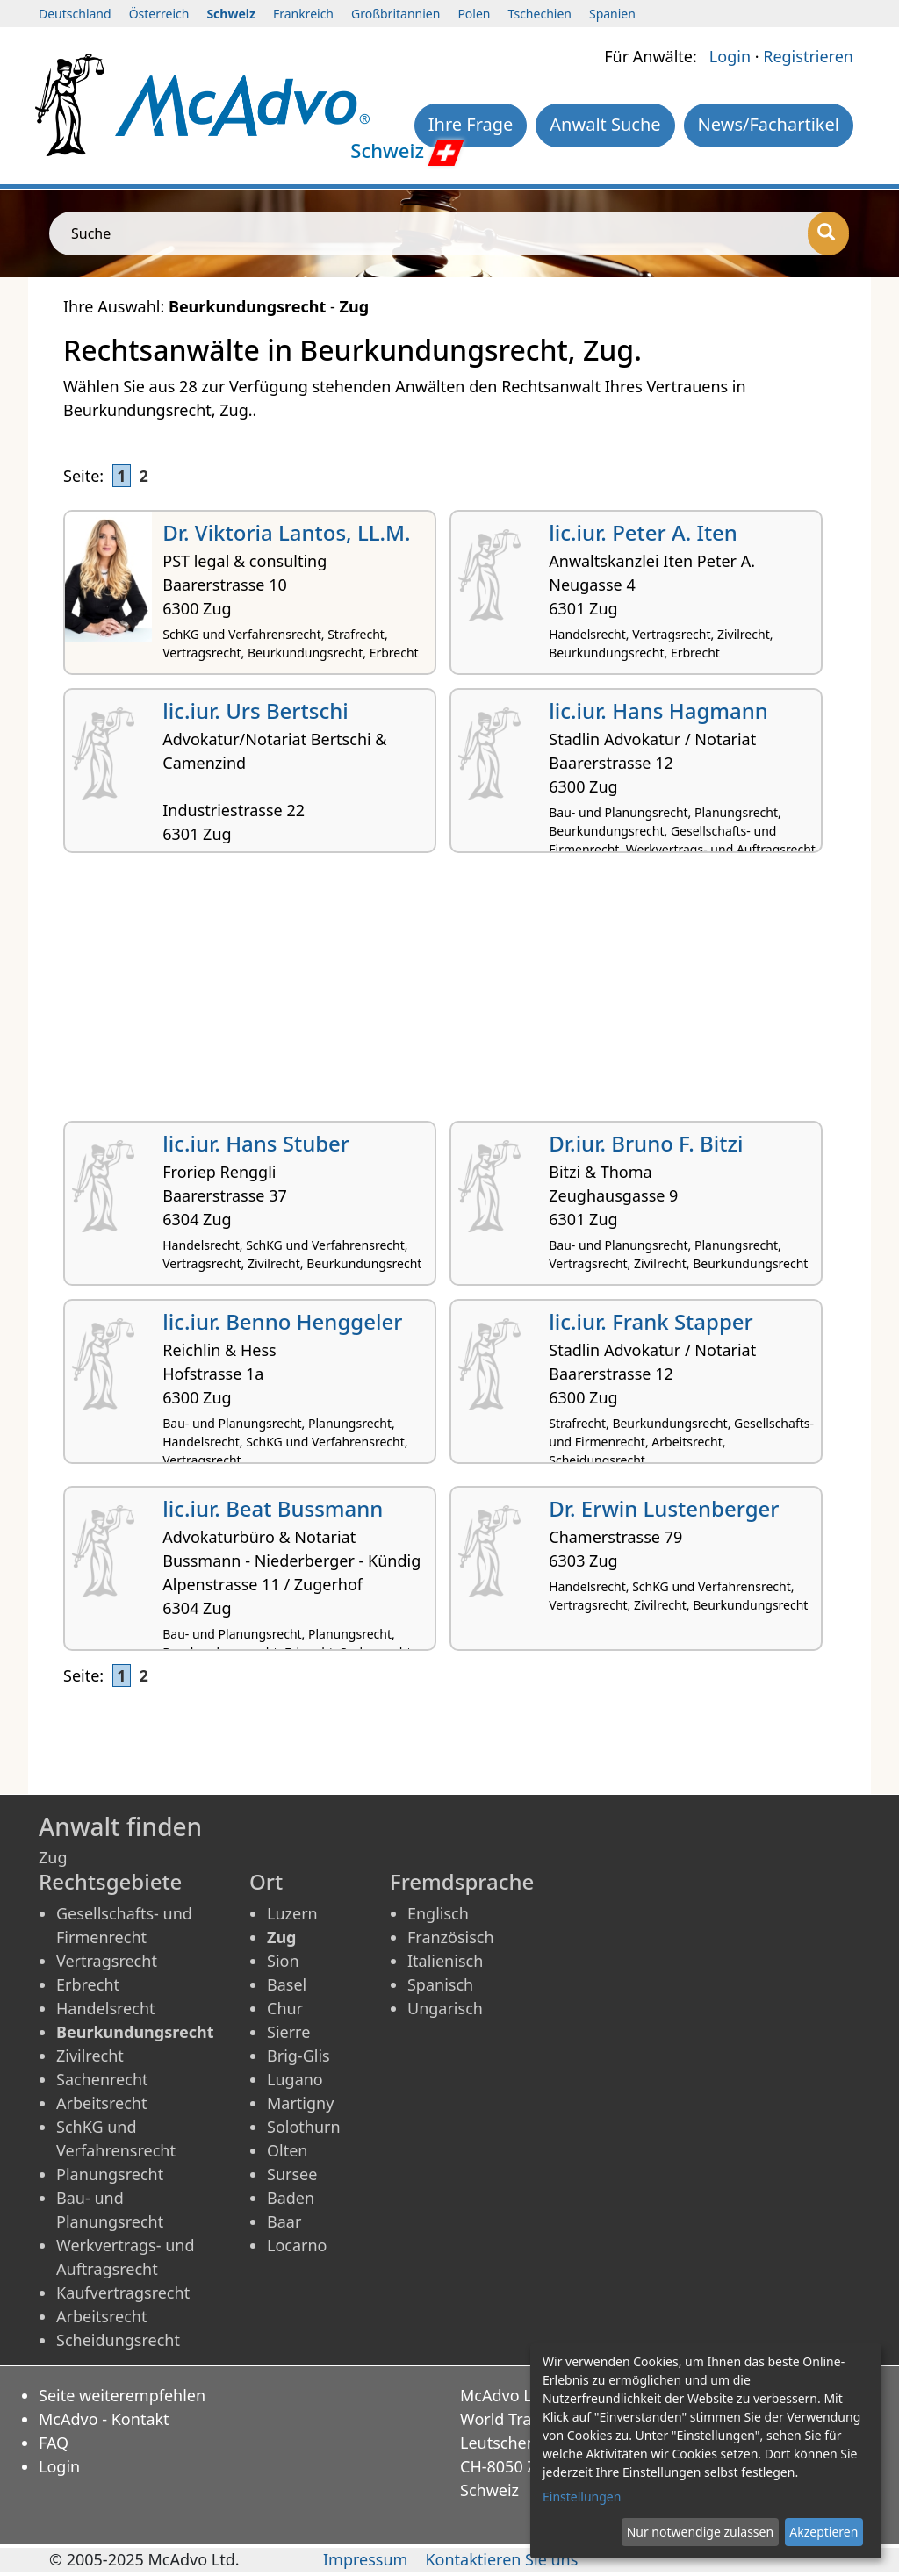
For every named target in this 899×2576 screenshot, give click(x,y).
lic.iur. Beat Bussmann (272, 1508)
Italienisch (445, 1960)
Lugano (295, 2079)
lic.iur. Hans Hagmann (658, 710)
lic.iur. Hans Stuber (255, 1143)
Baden (290, 2197)
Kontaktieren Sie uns (501, 2559)
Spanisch (440, 1984)
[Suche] (828, 233)
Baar (284, 2221)
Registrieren (808, 56)
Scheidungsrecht (118, 2339)
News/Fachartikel (768, 124)
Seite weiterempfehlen (122, 2395)
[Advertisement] (449, 993)
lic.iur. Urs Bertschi (255, 710)
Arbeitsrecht (101, 2102)
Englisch (438, 1913)
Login (730, 56)
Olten (287, 2150)
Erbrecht (87, 1984)
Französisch (450, 1937)
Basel (286, 1984)
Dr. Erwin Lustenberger (664, 1508)
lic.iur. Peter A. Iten (643, 532)
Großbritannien (395, 13)
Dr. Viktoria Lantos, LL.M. (286, 532)
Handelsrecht (105, 2008)
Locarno (297, 2245)
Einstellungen (582, 2496)
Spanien (612, 13)
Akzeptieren (823, 2531)
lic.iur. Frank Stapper (650, 1321)
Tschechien (540, 13)
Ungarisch (445, 2008)
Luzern (292, 1913)
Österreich (159, 13)
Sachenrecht (102, 2079)
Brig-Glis (298, 2055)
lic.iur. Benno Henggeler (282, 1321)
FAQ (53, 2442)
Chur (285, 2008)
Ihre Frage (471, 124)
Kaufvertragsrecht (123, 2292)
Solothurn (304, 2126)
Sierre (288, 2031)
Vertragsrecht (106, 1960)
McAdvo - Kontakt (104, 2418)
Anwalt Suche (605, 124)
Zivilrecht (90, 2055)
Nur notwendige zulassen (700, 2531)
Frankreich (303, 13)
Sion (283, 1960)
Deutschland (75, 13)
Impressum (365, 2559)
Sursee (292, 2174)
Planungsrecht (109, 2174)
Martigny (300, 2102)
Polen (473, 13)
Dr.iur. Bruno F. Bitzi (646, 1143)
